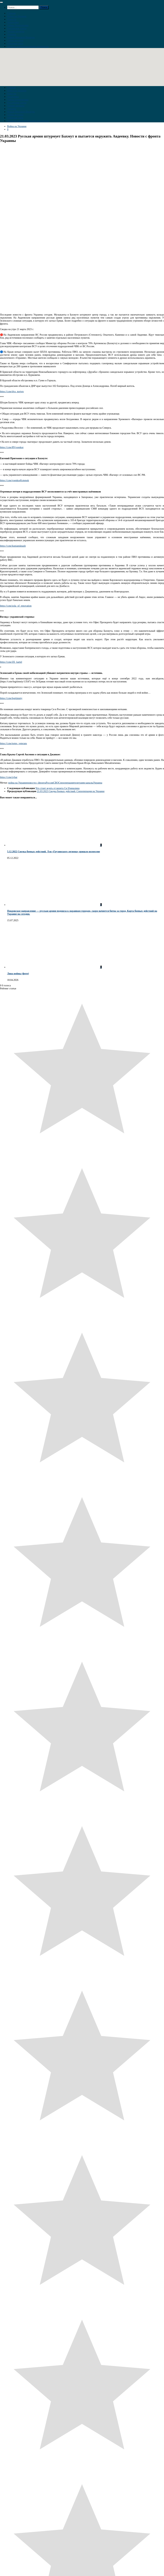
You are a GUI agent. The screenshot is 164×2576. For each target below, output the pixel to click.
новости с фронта (36, 782)
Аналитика (13, 22)
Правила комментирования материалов (28, 46)
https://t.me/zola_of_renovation (16, 605)
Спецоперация (66, 782)
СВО (55, 782)
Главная (11, 13)
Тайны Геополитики (17, 25)
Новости (11, 19)
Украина (11, 34)
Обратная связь (15, 43)
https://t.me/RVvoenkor (12, 447)
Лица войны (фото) (18, 973)
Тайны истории (15, 40)
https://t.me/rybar (8, 777)
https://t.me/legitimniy (11, 698)
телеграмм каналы (83, 782)
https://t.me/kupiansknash (13, 545)
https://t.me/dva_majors (12, 391)
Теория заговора (15, 31)
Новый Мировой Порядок (21, 37)
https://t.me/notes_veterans (13, 743)
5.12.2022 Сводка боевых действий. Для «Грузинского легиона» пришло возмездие (53, 851)
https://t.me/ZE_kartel (11, 661)
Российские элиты (17, 28)
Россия (49, 782)
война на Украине (17, 782)
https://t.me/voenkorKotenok (14, 480)
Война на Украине (17, 16)
